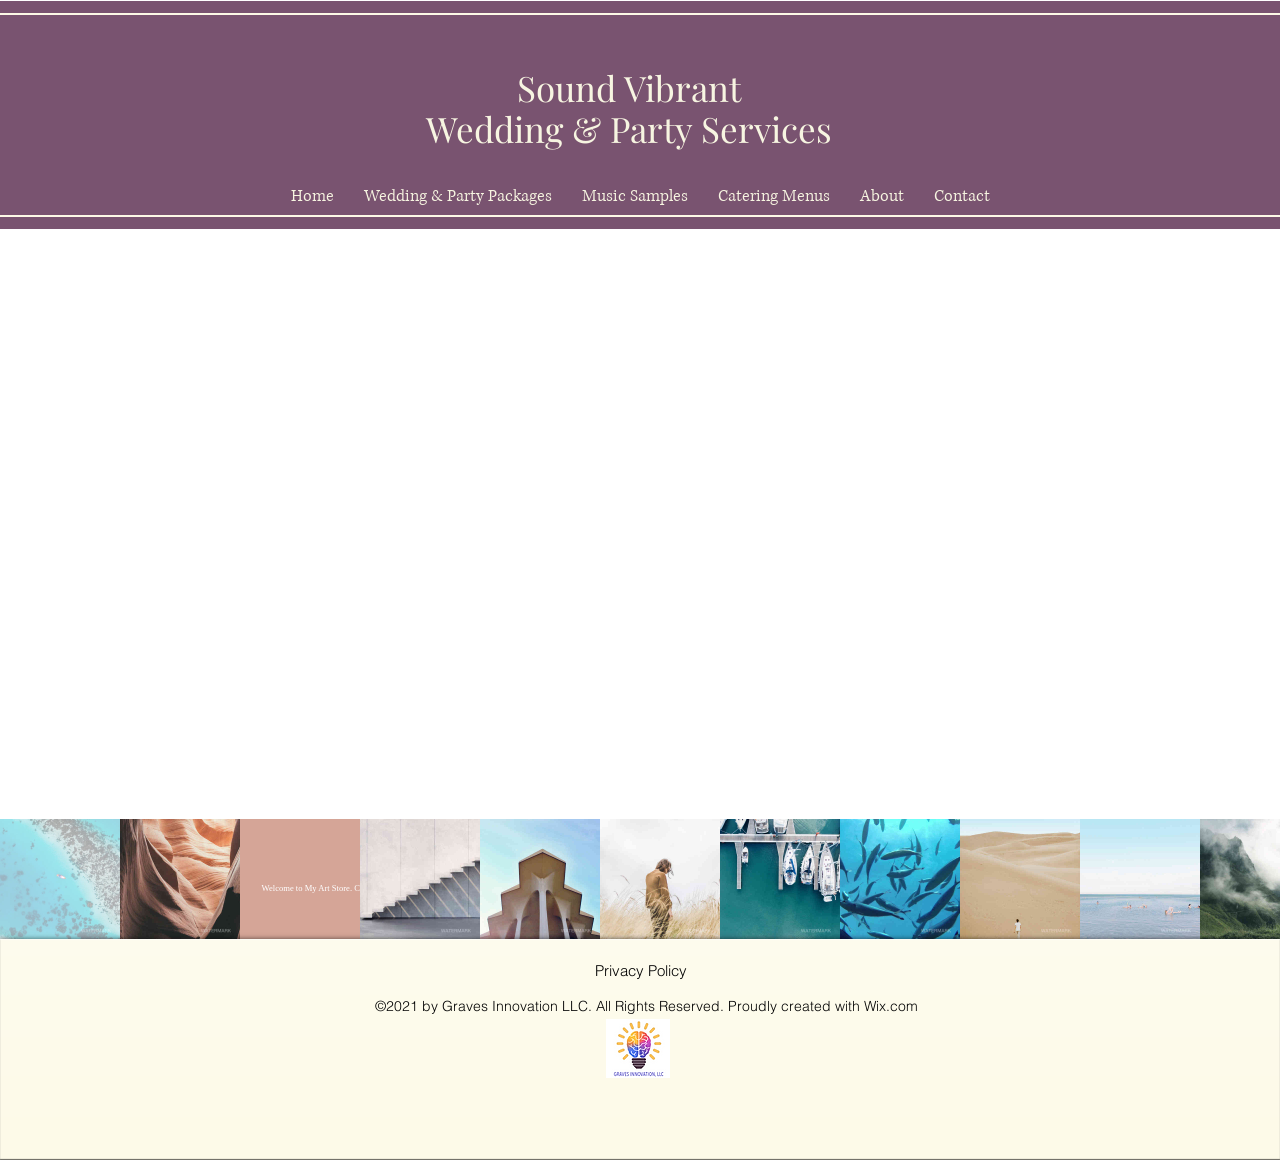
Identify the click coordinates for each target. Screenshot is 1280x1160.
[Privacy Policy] (641, 971)
